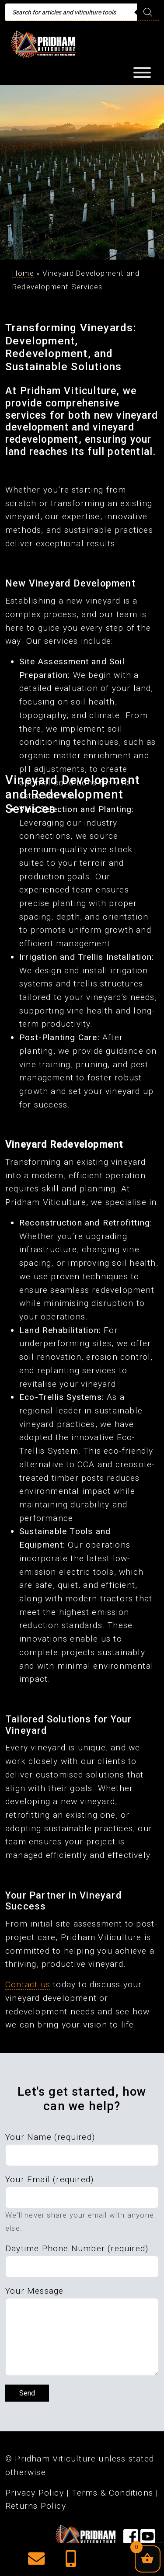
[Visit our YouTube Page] (147, 2540)
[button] (36, 2562)
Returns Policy (35, 2506)
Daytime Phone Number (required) (76, 2248)
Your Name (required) (50, 2137)
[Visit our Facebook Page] (130, 2540)
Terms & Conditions (112, 2493)
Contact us (27, 1984)
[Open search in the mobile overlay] (82, 12)
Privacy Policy (34, 2493)
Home (23, 273)
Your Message (34, 2291)
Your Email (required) (49, 2179)
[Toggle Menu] (142, 72)
